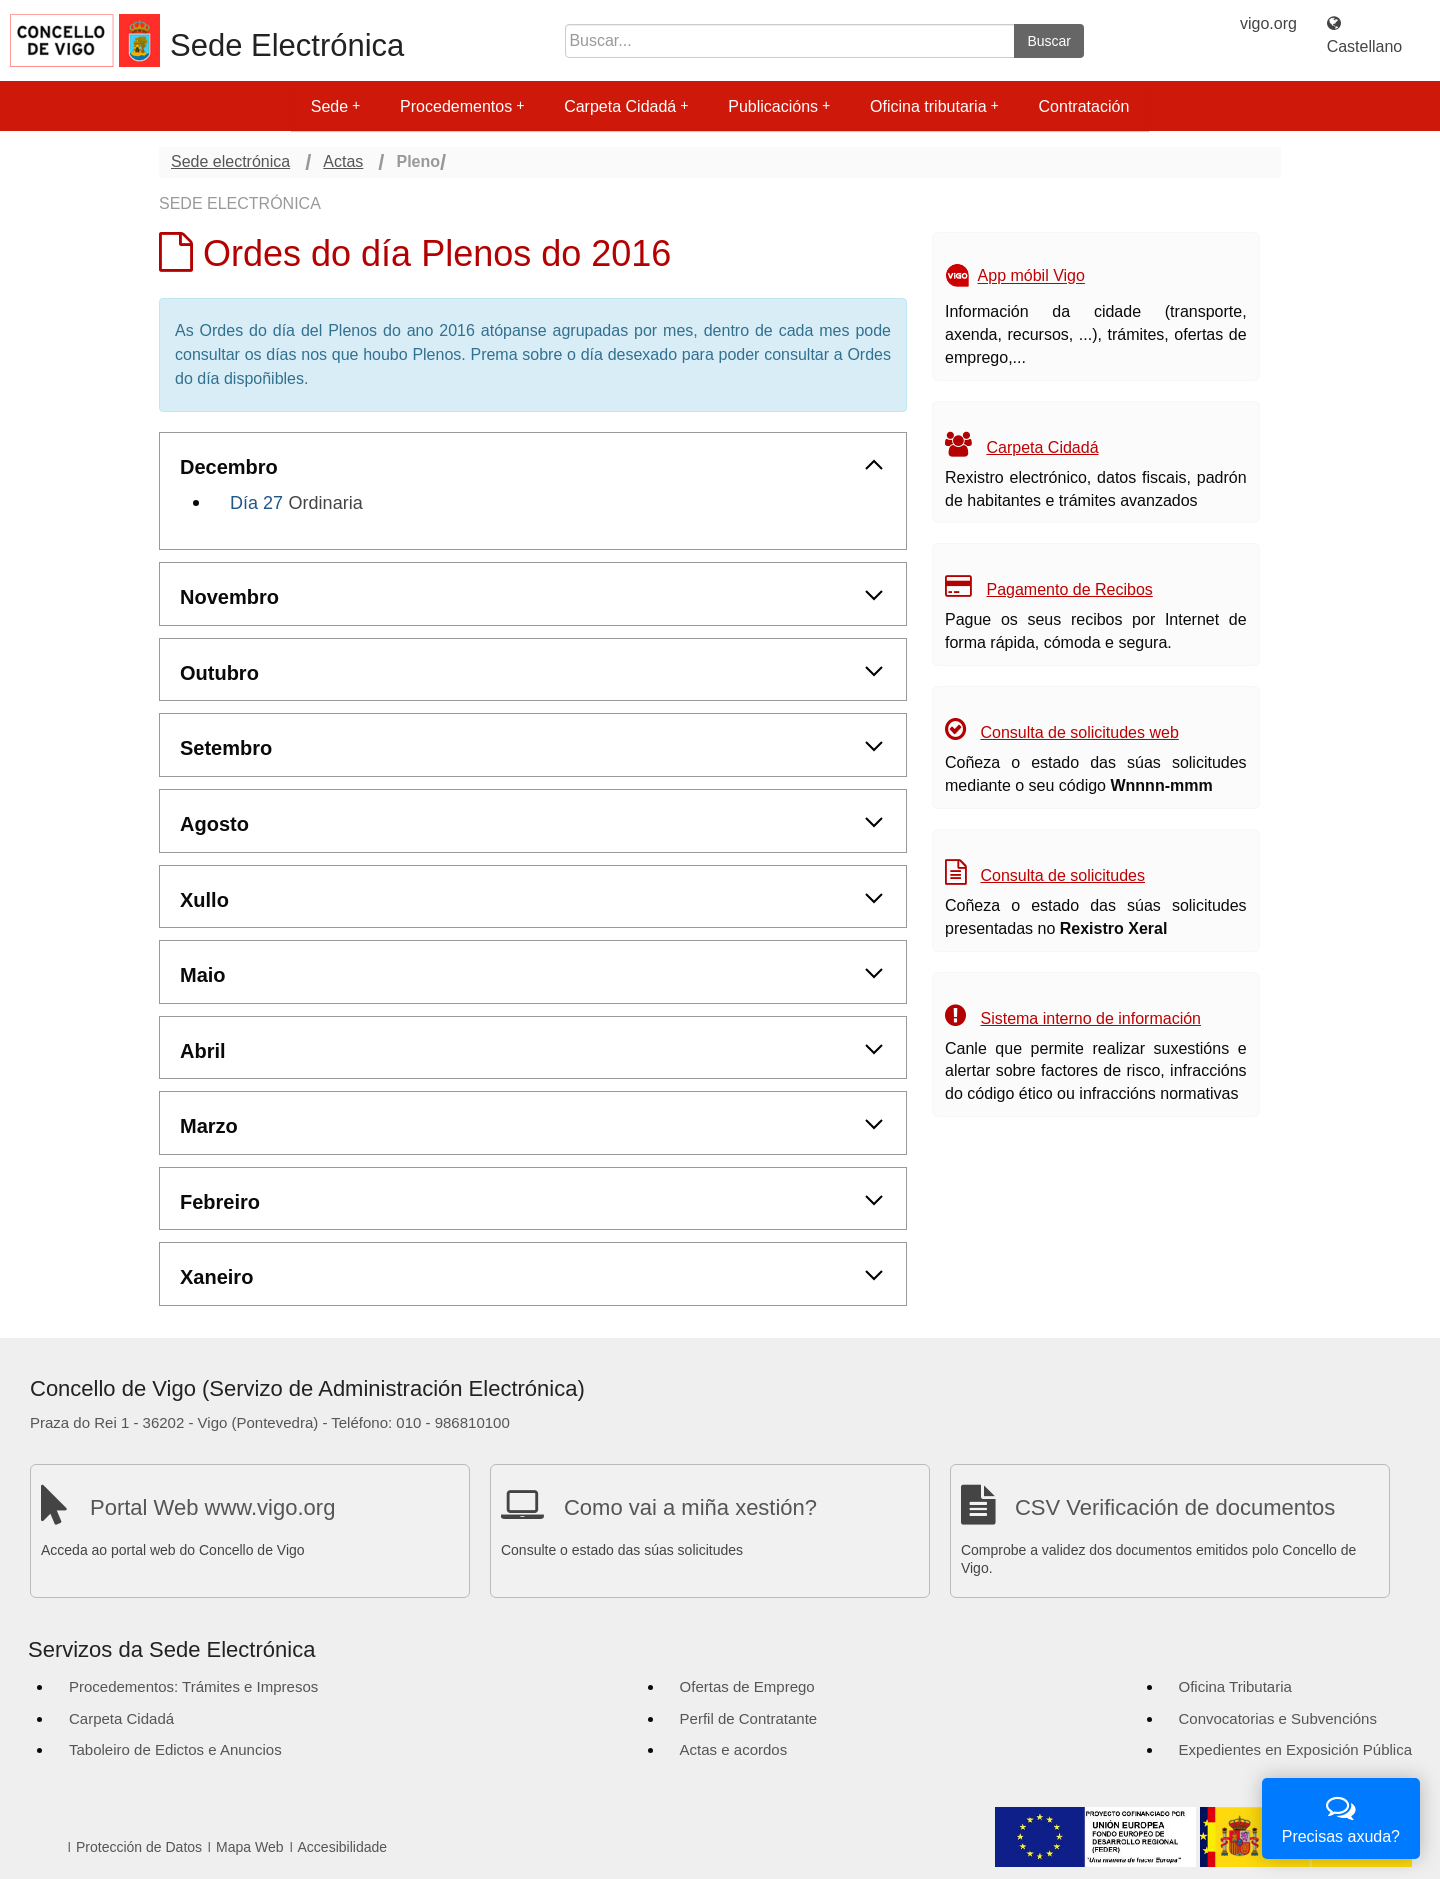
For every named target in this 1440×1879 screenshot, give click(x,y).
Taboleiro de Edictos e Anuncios (175, 1749)
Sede (335, 106)
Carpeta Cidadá (626, 106)
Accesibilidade (343, 1847)
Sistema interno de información (1090, 1018)
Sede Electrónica (287, 45)
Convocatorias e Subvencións (1278, 1718)
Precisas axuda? (1341, 1816)
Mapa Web (249, 1847)
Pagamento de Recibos (1069, 589)
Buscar (1049, 41)
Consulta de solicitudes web (1079, 732)
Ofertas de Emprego (747, 1686)
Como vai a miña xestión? (690, 1507)
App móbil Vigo (1031, 276)
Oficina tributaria (934, 106)
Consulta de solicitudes (1062, 875)
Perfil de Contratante (749, 1718)
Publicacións (779, 106)
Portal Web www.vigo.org (212, 1507)
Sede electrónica (230, 161)
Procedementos (462, 106)
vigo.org (1268, 23)
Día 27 (256, 503)
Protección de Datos (139, 1847)
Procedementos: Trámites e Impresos (193, 1686)
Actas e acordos (734, 1749)
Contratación (1084, 106)
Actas (343, 161)
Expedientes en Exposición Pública (1295, 1749)
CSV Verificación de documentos (1175, 1507)
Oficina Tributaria (1235, 1686)
